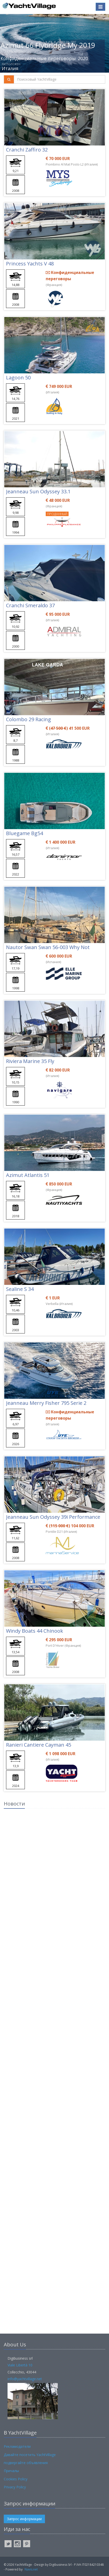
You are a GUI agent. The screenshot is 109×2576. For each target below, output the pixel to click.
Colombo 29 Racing (28, 719)
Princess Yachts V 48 (30, 263)
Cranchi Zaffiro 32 (27, 149)
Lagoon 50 (18, 377)
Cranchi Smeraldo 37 (30, 605)
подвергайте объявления (26, 2462)
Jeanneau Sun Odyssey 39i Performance (53, 1516)
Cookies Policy (15, 2479)
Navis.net (31, 2569)
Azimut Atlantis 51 (27, 1175)
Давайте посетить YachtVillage (30, 2454)
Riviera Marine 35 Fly (30, 1061)
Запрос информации (24, 2518)
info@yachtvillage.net (25, 2378)
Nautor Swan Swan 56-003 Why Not (48, 947)
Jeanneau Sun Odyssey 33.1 (38, 491)
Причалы (11, 2470)
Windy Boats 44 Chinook (34, 1630)
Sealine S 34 (20, 1289)
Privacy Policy (15, 2487)
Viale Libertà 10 (20, 2365)
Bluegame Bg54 (24, 833)
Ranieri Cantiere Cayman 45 (38, 1744)
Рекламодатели (17, 2446)
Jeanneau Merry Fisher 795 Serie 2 (46, 1403)
